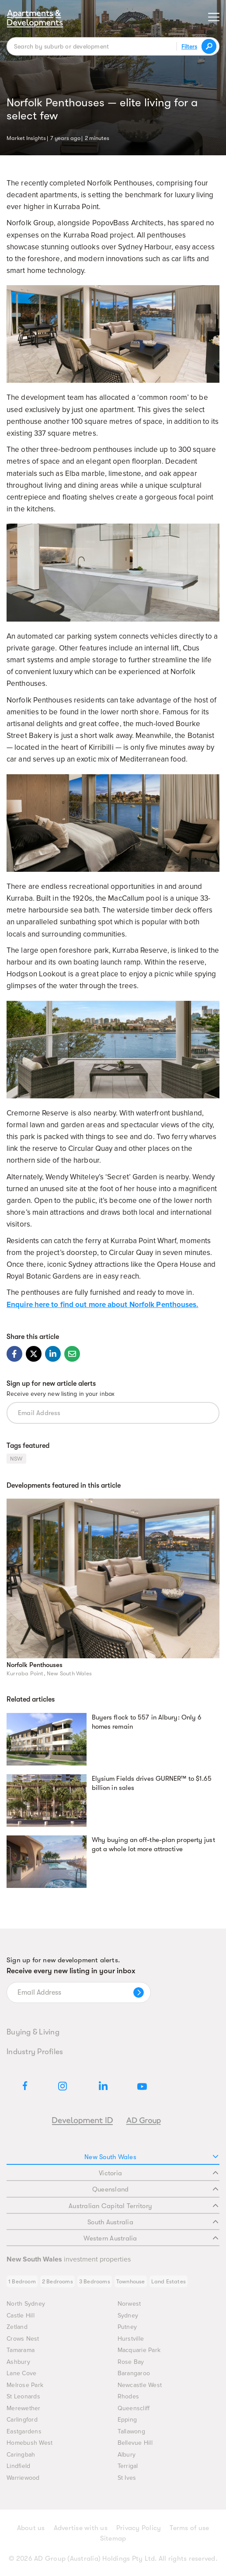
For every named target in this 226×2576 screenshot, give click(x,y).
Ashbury (18, 2362)
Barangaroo (134, 2373)
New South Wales (151, 2157)
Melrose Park (25, 2385)
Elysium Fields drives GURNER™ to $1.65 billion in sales (152, 1783)
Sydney (128, 2315)
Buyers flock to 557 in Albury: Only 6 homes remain (147, 1722)
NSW (16, 1458)
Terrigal (128, 2466)
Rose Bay (131, 2362)
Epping (127, 2419)
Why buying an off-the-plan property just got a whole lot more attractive (153, 1844)
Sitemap (113, 2538)
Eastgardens (24, 2431)
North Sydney (26, 2303)
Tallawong (131, 2431)
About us (31, 2528)
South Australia (152, 2222)
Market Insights (26, 137)
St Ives (127, 2478)
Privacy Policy (138, 2528)
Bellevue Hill (135, 2443)
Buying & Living (33, 2031)
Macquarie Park (139, 2350)
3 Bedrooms (94, 2281)
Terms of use (189, 2528)
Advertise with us (81, 2528)
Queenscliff (134, 2408)
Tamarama (21, 2350)
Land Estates (168, 2281)
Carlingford (22, 2419)
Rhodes (128, 2396)
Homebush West (29, 2443)
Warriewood (23, 2478)
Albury (127, 2454)
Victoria (158, 2173)
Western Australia (150, 2238)
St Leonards (23, 2396)
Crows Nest (23, 2338)
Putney (127, 2327)
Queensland (155, 2189)
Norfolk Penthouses (35, 1665)
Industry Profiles (35, 2051)
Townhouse (130, 2281)
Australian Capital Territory (143, 2206)
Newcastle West (140, 2385)
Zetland (17, 2327)
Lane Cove (21, 2373)
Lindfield (18, 2466)
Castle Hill (21, 2315)
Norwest (129, 2303)
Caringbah (21, 2454)
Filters (189, 46)
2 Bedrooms (57, 2281)
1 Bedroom (22, 2281)
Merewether (24, 2408)
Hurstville (131, 2338)
